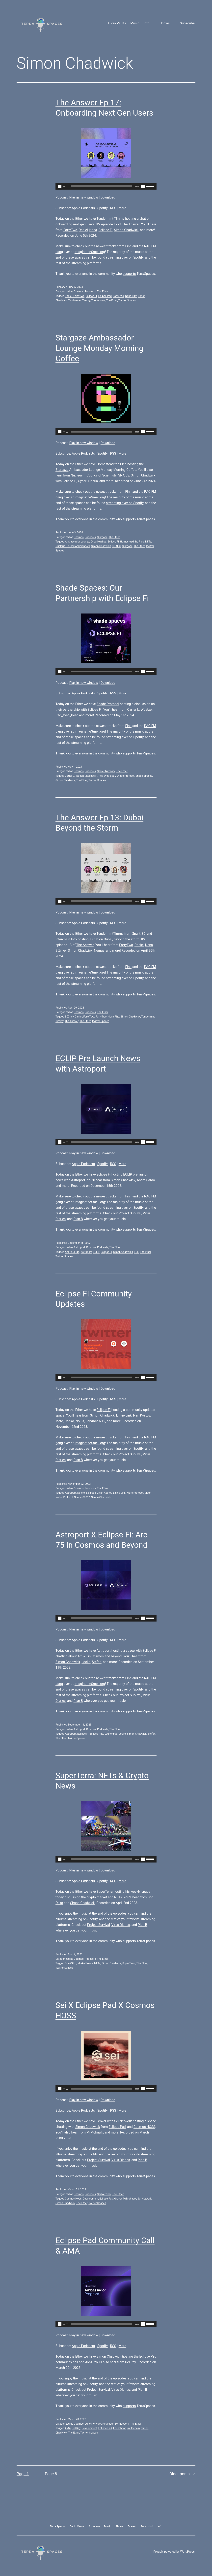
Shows (165, 23)
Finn (128, 246)
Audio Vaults (116, 23)
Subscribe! (187, 23)
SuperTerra (105, 1892)
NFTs (148, 541)
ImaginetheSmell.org (90, 252)
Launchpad (111, 1733)
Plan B (78, 1219)
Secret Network (106, 771)
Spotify (102, 208)
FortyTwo (70, 230)
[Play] (59, 186)
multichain (133, 2428)
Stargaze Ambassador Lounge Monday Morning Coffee (99, 348)
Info (147, 23)
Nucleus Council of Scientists (72, 546)
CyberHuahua (88, 481)
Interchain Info (66, 939)
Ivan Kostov (141, 1415)
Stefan (96, 1662)
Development (90, 2198)
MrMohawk (94, 2132)
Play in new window (83, 197)
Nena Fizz (131, 296)
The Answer (130, 224)
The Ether (102, 291)
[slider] (101, 186)
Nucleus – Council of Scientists (94, 475)
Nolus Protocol (64, 1497)
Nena (93, 230)
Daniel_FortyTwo (74, 296)
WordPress (187, 2551)
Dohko (69, 1421)
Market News (85, 1963)
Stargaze (61, 470)
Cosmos (78, 291)
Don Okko (70, 1963)
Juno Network (93, 2423)
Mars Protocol (135, 1492)
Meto (59, 1421)
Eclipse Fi (105, 230)
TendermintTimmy (110, 934)
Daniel (83, 230)
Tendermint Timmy (110, 219)
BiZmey (60, 950)
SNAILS (123, 475)
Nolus (80, 1421)
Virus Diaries (120, 1925)
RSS (113, 208)
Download (108, 197)
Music (134, 23)
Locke (85, 1662)
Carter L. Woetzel (139, 710)
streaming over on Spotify (124, 257)
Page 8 (51, 2474)
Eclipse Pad (105, 296)
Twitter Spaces (127, 300)
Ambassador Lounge (77, 541)
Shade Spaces (144, 775)
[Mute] (143, 186)
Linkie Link (124, 1415)
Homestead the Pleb (112, 464)
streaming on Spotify (82, 1919)
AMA (68, 2428)
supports (129, 274)
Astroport (78, 1180)
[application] (106, 186)
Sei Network (123, 2121)
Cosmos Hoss (73, 2198)
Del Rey (130, 2362)
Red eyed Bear (107, 775)
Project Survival (130, 1213)
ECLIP (96, 1252)
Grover (118, 2198)
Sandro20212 (95, 1421)
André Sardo (146, 1180)
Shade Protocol (108, 704)
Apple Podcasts (83, 208)
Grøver (101, 2121)
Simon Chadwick (126, 230)
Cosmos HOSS (144, 2127)
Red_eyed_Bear (66, 715)
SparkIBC (139, 934)
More (122, 208)
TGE (136, 1252)
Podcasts (90, 291)
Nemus (99, 950)
